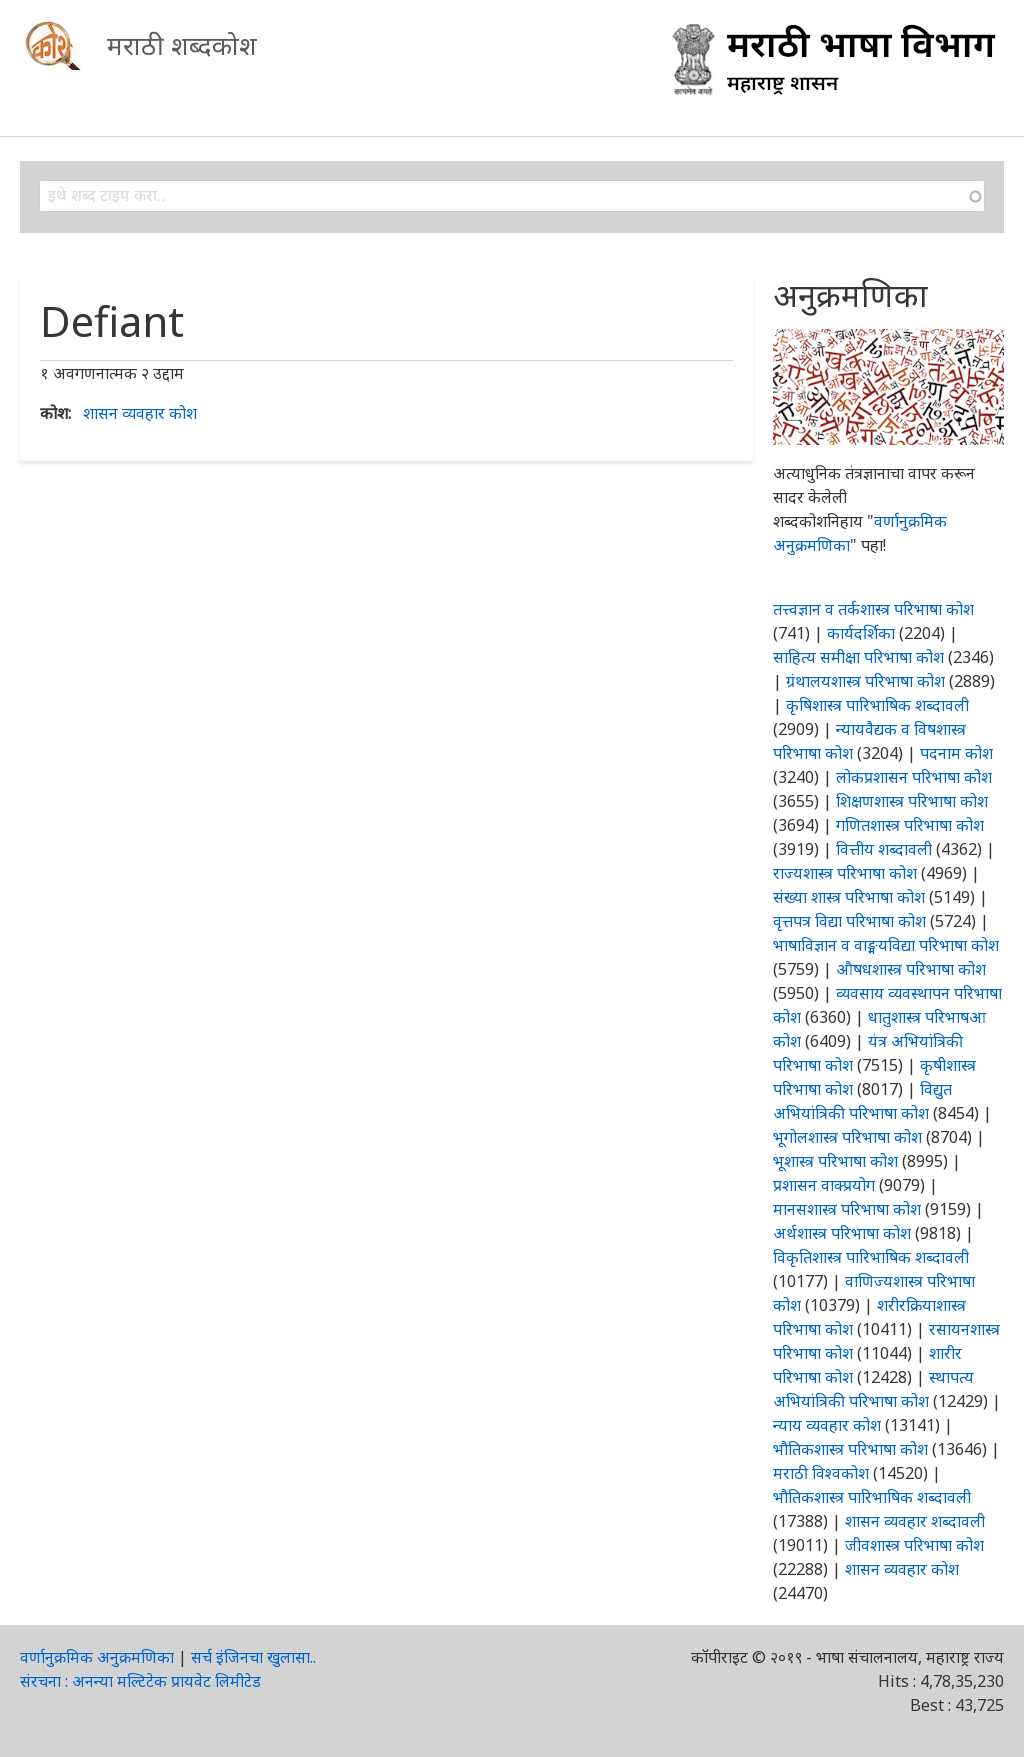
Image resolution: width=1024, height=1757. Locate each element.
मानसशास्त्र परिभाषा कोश (847, 1209)
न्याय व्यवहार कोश (827, 1425)
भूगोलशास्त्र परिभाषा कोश (847, 1137)
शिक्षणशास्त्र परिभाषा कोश (912, 801)
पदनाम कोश (956, 753)
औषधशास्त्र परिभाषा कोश (911, 969)
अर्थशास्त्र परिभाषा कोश (842, 1233)
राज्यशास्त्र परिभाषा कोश (845, 873)
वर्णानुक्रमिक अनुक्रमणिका (97, 1657)
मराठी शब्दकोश (182, 45)
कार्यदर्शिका (861, 633)
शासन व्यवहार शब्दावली (915, 1521)
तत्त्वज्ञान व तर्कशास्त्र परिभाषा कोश (873, 609)
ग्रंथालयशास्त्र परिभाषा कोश (865, 681)
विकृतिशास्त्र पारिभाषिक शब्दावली (871, 1257)
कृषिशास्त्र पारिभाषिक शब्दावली (877, 705)
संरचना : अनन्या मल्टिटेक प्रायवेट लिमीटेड (140, 1681)
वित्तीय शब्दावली (884, 849)
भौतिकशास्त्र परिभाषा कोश (850, 1449)
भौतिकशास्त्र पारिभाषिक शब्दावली (872, 1497)
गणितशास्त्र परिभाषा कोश (910, 825)
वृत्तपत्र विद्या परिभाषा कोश (849, 921)
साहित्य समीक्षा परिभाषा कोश (858, 657)
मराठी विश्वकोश (821, 1473)
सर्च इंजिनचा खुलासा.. (253, 1657)
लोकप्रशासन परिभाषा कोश (914, 777)
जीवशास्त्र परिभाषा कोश (914, 1545)
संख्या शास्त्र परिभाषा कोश (849, 897)
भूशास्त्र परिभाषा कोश (835, 1161)
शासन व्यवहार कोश (140, 413)
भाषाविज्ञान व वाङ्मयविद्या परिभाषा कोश (886, 945)
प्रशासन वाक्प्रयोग (824, 1185)
